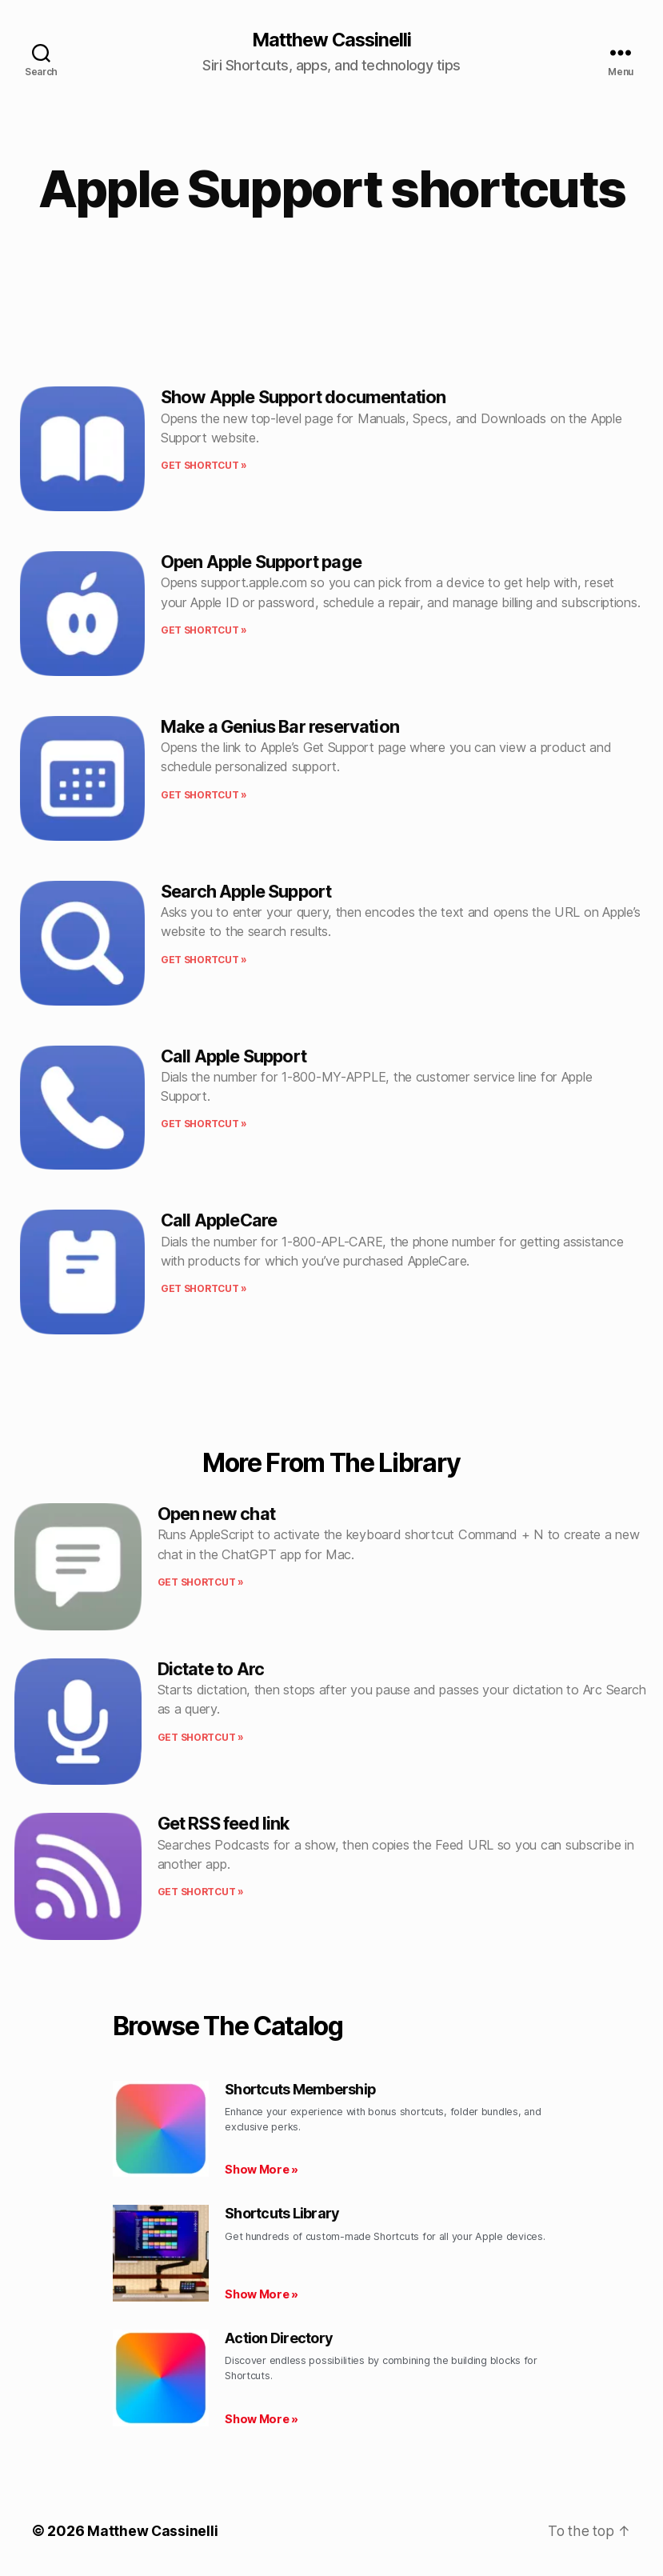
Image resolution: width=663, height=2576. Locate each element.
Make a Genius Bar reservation (280, 727)
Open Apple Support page (261, 562)
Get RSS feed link (224, 1824)
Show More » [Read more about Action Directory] (261, 2419)
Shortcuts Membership (300, 2090)
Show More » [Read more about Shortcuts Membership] (261, 2170)
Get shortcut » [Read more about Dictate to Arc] (201, 1737)
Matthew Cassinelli (331, 40)
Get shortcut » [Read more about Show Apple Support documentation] (204, 466)
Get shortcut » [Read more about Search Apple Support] (204, 960)
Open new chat (216, 1514)
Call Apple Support (233, 1056)
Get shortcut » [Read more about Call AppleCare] (204, 1289)
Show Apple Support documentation (303, 397)
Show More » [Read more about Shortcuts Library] (261, 2295)
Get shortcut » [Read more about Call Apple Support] (204, 1124)
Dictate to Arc (211, 1668)
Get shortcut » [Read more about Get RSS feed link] (201, 1892)
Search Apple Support (246, 891)
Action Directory (279, 2338)
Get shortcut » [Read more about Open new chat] (201, 1583)
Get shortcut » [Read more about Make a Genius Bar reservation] (204, 795)
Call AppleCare (219, 1220)
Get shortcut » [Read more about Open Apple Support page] (204, 631)
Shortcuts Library (282, 2214)
